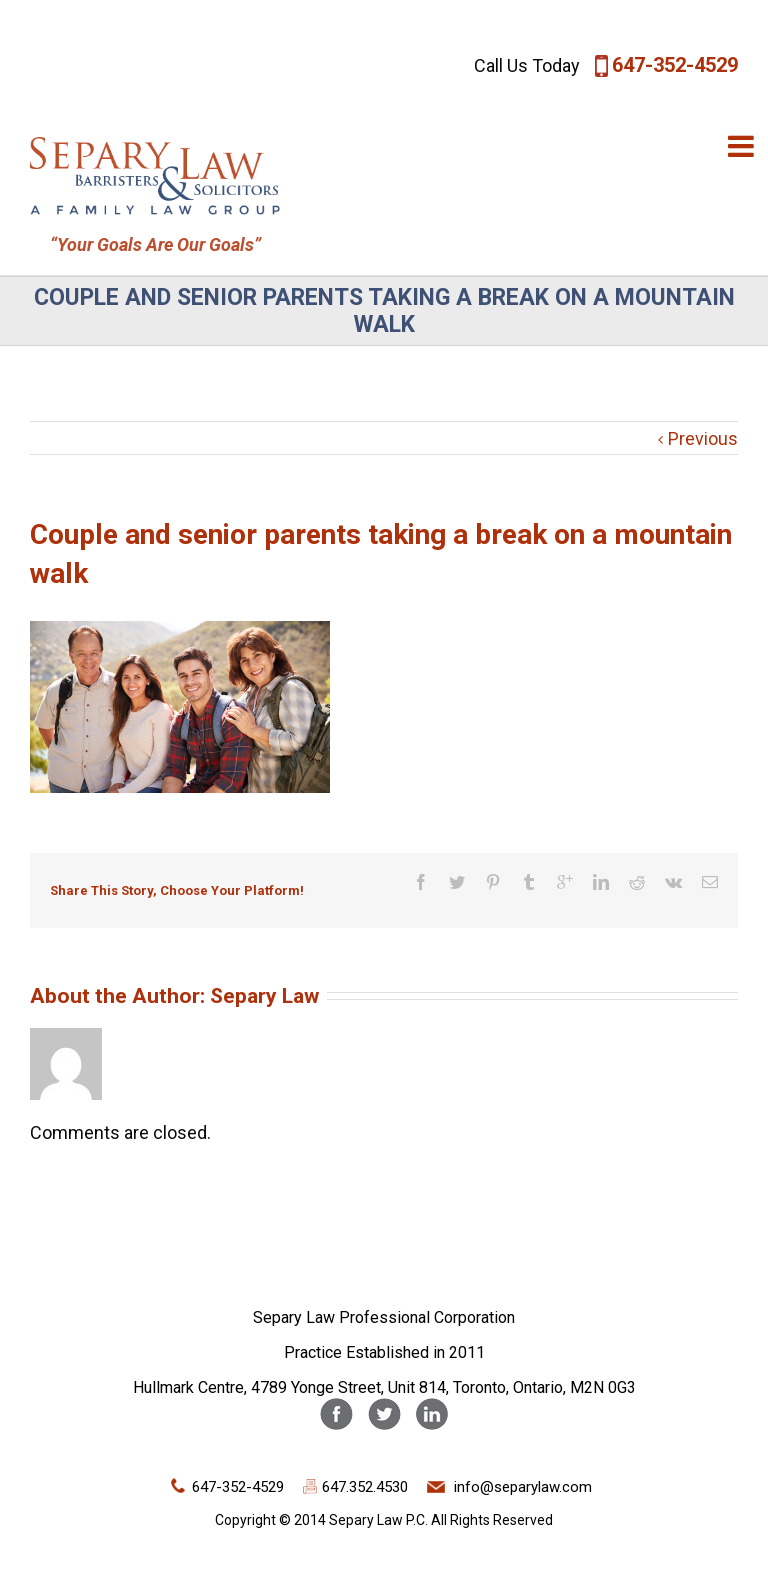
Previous (703, 438)
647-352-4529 (675, 65)
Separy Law (264, 995)
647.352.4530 (365, 1487)
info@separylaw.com (523, 1487)
